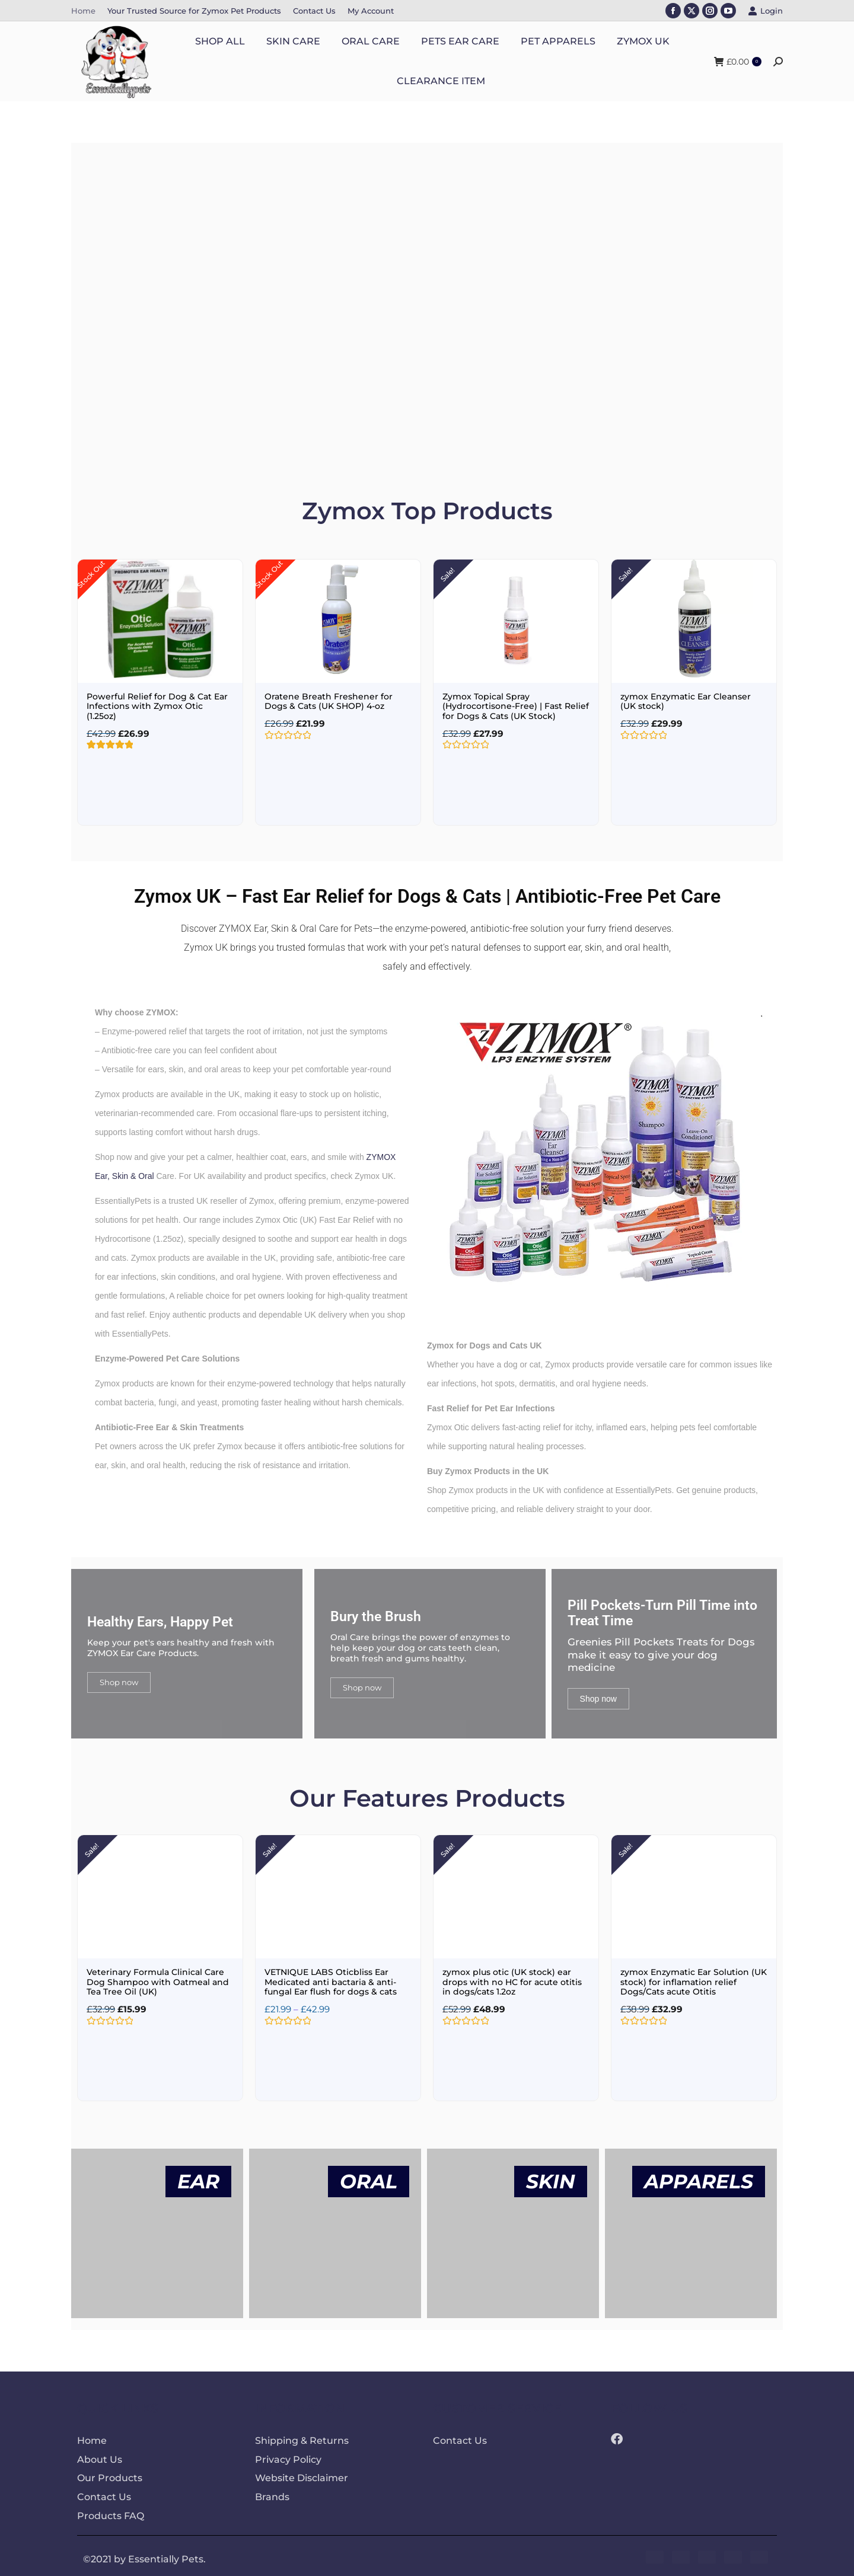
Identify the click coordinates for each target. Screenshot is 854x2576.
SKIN (550, 2178)
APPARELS (698, 2178)
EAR (198, 2178)
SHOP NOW (174, 363)
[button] (84, 303)
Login (765, 11)
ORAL (368, 2178)
